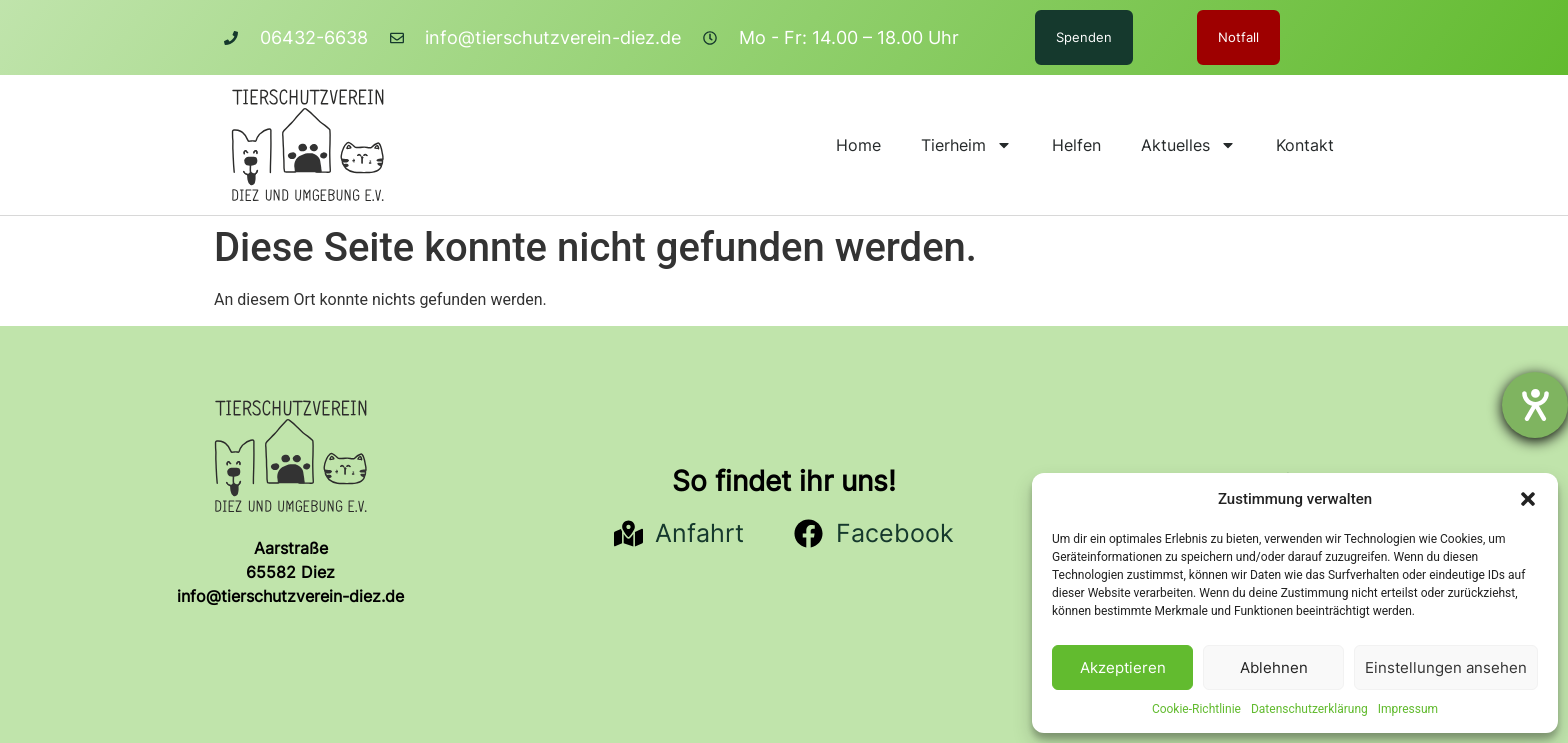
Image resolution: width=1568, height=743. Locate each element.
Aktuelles (1188, 145)
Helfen (1076, 145)
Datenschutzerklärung (1309, 709)
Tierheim (966, 145)
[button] (1528, 499)
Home (858, 145)
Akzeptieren (1123, 667)
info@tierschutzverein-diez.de (290, 596)
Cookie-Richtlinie (1196, 709)
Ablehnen (1274, 667)
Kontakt (1305, 145)
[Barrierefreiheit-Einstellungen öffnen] (1535, 405)
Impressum (1408, 709)
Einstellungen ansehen (1446, 667)
